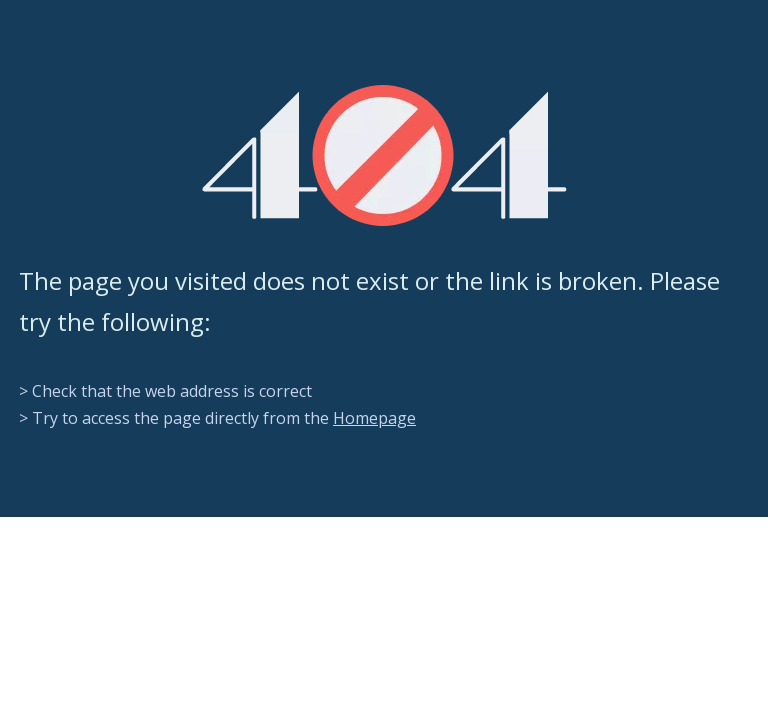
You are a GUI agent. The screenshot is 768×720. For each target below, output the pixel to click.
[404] (384, 155)
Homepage (374, 418)
